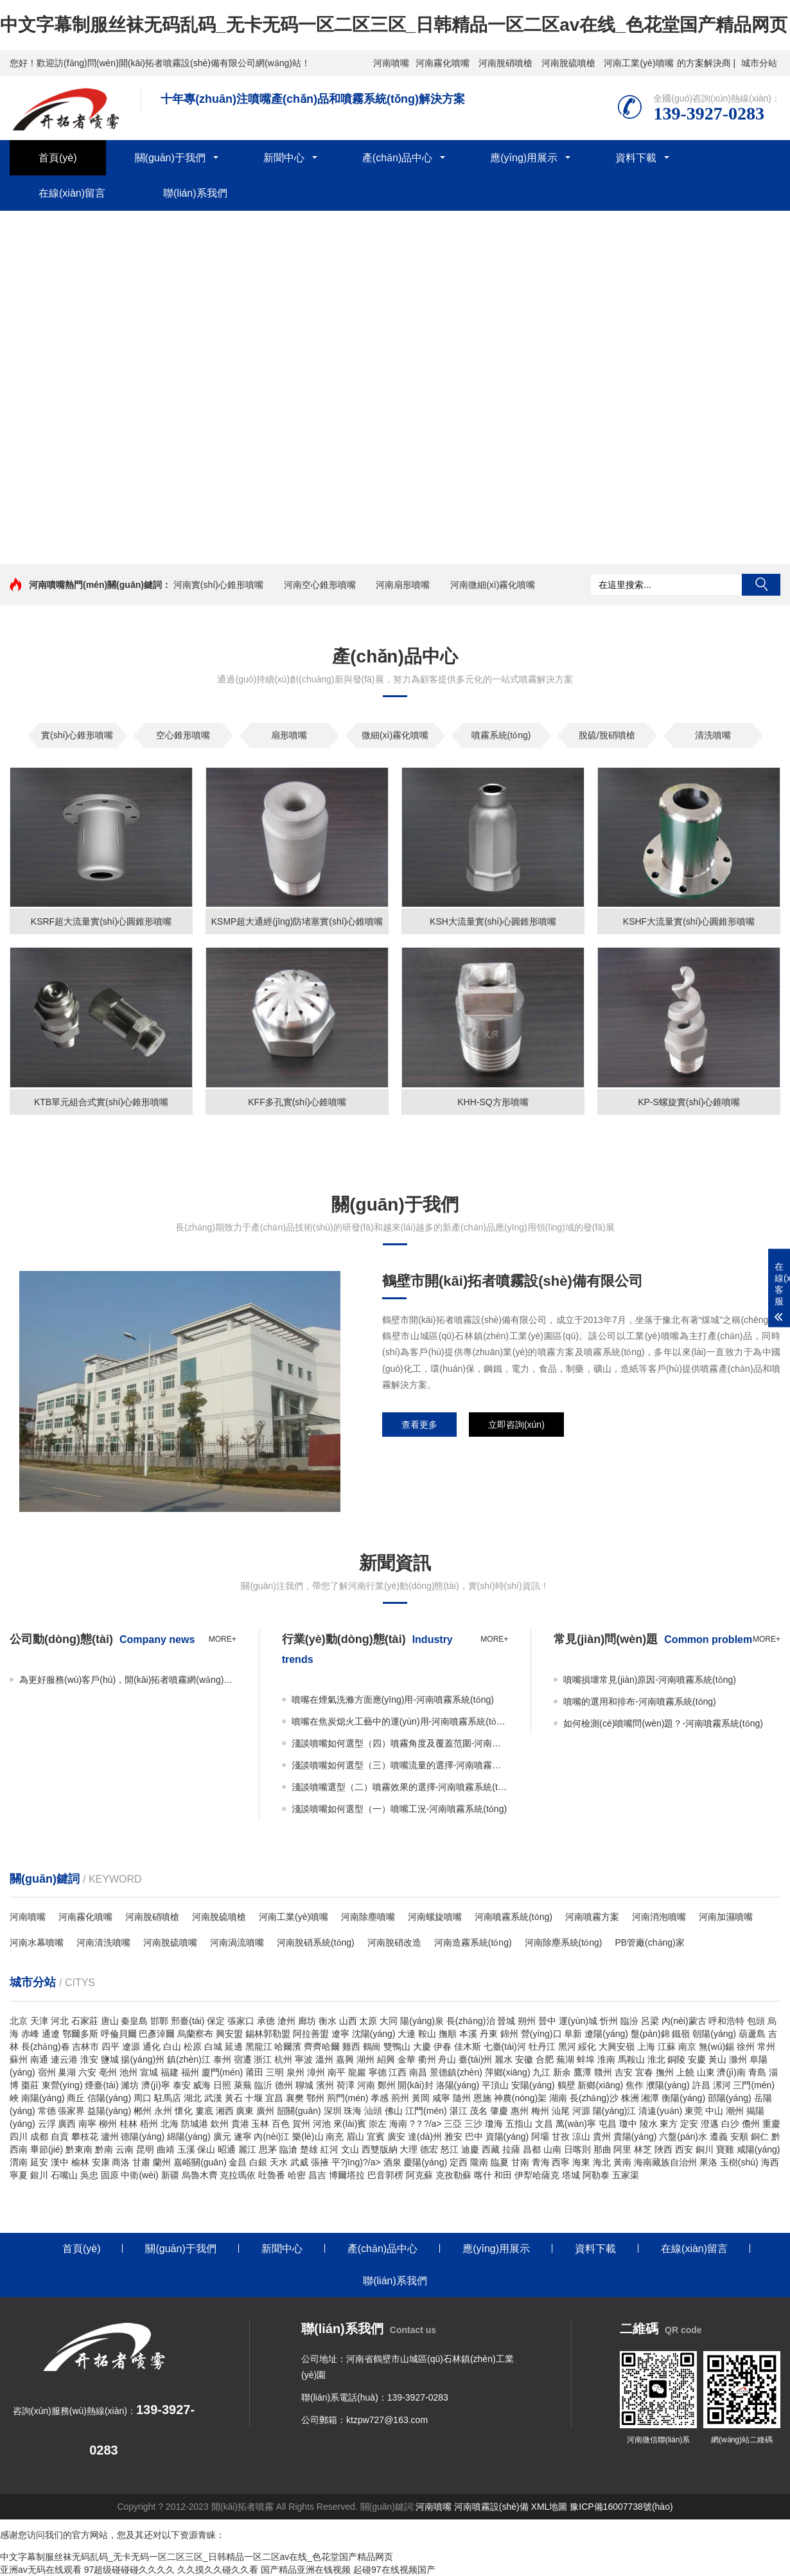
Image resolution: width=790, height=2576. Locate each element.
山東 (706, 2072)
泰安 (182, 2085)
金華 (407, 2059)
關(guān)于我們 (170, 157)
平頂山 (495, 2085)
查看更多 (419, 1424)
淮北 (656, 2059)
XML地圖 (549, 2506)
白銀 (258, 2162)
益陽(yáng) (109, 2111)
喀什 (483, 2175)
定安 (689, 2124)
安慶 (697, 2059)
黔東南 (79, 2149)
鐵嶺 (681, 2034)
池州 (128, 2072)
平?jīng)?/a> (357, 2162)
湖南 (558, 2098)
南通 (39, 2059)
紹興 (386, 2059)
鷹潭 (583, 2072)
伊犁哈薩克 (536, 2175)
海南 (398, 2124)
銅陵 (676, 2059)
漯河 (722, 2085)
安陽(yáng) (533, 2085)
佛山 (394, 2111)
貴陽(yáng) (635, 2136)
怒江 (450, 2149)
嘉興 (345, 2059)
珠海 (353, 2111)
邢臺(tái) (187, 2021)
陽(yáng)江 (614, 2111)
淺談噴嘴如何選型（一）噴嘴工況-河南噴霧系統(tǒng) (399, 1809)
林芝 (643, 2149)
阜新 (573, 2034)
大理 (408, 2149)
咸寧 (441, 2098)
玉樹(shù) (739, 2162)
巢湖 (67, 2072)
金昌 (238, 2162)
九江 (541, 2072)
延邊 (234, 2046)
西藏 (491, 2149)
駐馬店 (167, 2098)
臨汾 (629, 2021)
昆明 (145, 2149)
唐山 (110, 2021)
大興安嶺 (617, 2046)
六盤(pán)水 (683, 2136)
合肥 (545, 2059)
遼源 (131, 2046)
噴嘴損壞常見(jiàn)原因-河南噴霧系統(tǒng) (649, 1679)
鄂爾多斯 (80, 2034)
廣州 (265, 2111)
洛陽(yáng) (458, 2085)
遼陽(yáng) (606, 2034)
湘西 (225, 2111)
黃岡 (421, 2098)
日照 (222, 2085)
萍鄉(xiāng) (508, 2072)
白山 (172, 2046)
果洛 (708, 2162)
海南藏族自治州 (665, 2162)
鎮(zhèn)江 (189, 2059)
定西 (459, 2162)
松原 (193, 2046)
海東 (581, 2162)
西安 (684, 2149)
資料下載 (635, 157)
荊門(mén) (348, 2098)
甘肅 (141, 2162)
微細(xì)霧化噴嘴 (395, 735)
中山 (714, 2111)
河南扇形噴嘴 (403, 585)
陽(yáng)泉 (422, 2021)
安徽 (524, 2059)
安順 (739, 2136)
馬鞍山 (631, 2059)
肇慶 (499, 2111)
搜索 (761, 585)
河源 (581, 2111)
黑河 (567, 2046)
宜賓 (376, 2136)
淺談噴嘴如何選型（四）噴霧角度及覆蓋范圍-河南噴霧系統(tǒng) (400, 1743)
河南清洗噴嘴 (103, 1942)
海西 (770, 2162)
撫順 (448, 2034)
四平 (110, 2046)
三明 (275, 2072)
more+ (222, 1639)
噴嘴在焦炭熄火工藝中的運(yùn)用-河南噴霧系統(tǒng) (400, 1721)
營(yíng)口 (541, 2034)
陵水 (649, 2124)
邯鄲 (159, 2021)
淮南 (606, 2059)
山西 (348, 2021)
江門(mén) (426, 2111)
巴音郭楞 (385, 2175)
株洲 (630, 2098)
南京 (687, 2046)
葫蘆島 (752, 2034)
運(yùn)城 (578, 2021)
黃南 (622, 2162)
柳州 (108, 2124)
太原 (368, 2021)
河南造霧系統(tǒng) (473, 1942)
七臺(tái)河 (505, 2046)
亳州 (108, 2072)
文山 (350, 2149)
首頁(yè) (58, 157)
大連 (407, 2034)
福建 (170, 2072)
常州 (766, 2046)
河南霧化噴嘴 (443, 63)
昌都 (532, 2149)
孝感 (380, 2098)
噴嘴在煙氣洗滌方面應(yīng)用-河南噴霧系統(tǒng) (393, 1699)
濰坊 (130, 2085)
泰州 (222, 2059)
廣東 (245, 2111)
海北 (602, 2162)
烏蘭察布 (195, 2034)
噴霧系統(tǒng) (501, 735)
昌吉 (317, 2175)
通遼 (51, 2034)
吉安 (624, 2072)
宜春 (644, 2072)
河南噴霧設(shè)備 (491, 2506)
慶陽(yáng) (425, 2162)
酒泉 (392, 2162)
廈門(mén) (222, 2072)
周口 (143, 2098)
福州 (190, 2072)
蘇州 (19, 2059)
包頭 (756, 2021)
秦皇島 (134, 2021)
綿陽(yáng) (189, 2136)
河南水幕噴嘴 (37, 1942)
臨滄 (288, 2149)
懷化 (184, 2111)
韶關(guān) (298, 2111)
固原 (110, 2175)
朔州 (527, 2021)
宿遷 (243, 2059)
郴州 (143, 2111)
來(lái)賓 (349, 2124)
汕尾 (561, 2111)
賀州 (301, 2124)
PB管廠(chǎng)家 (649, 1942)
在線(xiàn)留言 (72, 193)
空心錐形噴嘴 (183, 735)
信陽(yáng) (109, 2098)
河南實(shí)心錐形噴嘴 (218, 585)
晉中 (547, 2021)
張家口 (240, 2021)
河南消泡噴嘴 (659, 1917)
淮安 (89, 2059)
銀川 (39, 2175)
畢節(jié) (46, 2149)
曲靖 (166, 2149)
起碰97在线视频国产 (394, 2569)
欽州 (220, 2124)
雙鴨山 (396, 2046)
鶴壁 (566, 2085)
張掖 (320, 2162)
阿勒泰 (596, 2175)
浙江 (263, 2059)
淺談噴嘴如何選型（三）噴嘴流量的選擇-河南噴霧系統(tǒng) (400, 1765)
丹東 (489, 2034)
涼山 (581, 2136)
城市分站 (759, 63)
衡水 (328, 2021)
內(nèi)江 (272, 2136)
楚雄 (309, 2149)
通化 (152, 2046)
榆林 (80, 2162)
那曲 (602, 2149)
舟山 (447, 2059)
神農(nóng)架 (520, 2098)
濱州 (325, 2085)
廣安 (396, 2136)
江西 (398, 2072)
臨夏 (500, 2162)
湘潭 (650, 2098)
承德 (266, 2021)
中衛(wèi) (139, 2175)
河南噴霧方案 (592, 1917)
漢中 (60, 2162)
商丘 (76, 2098)
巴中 (474, 2136)
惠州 (520, 2111)
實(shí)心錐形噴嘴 (77, 735)
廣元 (222, 2136)
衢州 (427, 2059)
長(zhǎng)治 (470, 2021)
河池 (322, 2124)
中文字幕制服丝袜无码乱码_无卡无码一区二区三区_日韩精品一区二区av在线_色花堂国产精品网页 (393, 25)
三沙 (473, 2124)
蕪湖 (565, 2059)
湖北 (193, 2098)
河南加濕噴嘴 (726, 1917)
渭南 (19, 2162)
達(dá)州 (425, 2136)
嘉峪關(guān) (199, 2162)
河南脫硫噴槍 (568, 63)
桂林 (128, 2124)
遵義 (719, 2136)
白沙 (730, 2124)
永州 (163, 2111)
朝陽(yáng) (714, 2034)
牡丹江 (542, 2046)
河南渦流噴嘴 (237, 1942)
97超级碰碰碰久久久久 (129, 2569)
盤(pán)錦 (650, 2034)
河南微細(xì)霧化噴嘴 (492, 585)
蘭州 (162, 2162)
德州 (284, 2085)
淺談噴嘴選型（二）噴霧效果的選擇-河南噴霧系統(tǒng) (400, 1787)
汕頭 (373, 2111)
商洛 (121, 2162)
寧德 (378, 2072)
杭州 (283, 2059)
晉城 (506, 2021)
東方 (669, 2124)
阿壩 (540, 2136)
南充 (335, 2136)
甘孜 (561, 2136)
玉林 (260, 2124)
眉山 (355, 2136)
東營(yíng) (62, 2085)
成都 (39, 2136)
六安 (87, 2072)
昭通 (227, 2149)
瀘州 (110, 2136)
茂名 (478, 2111)
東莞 (694, 2111)
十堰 (254, 2098)
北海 (170, 2124)
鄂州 (315, 2098)
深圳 (333, 2111)
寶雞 (725, 2149)
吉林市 (85, 2046)
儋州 (751, 2124)
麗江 (247, 2149)
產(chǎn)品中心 (397, 157)
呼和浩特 (726, 2021)
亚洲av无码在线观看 (41, 2569)
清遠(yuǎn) (660, 2111)
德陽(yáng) (142, 2136)
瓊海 (494, 2124)
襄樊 (295, 2098)
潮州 (735, 2111)
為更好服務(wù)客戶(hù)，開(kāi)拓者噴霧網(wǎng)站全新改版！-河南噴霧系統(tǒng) (127, 1679)
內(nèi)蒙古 (684, 2021)
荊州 (400, 2098)
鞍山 (427, 2034)
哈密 (297, 2175)
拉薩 (511, 2149)
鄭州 (387, 2085)
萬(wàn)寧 (576, 2124)
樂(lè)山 (307, 2136)
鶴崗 (372, 2046)
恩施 (482, 2098)
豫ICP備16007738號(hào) (621, 2506)
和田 (503, 2175)
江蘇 (667, 2046)
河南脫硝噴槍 (505, 63)
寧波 (304, 2059)
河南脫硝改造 (394, 1942)
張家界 (71, 2111)
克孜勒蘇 (453, 2175)
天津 (39, 2021)
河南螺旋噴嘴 (435, 1917)
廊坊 (307, 2021)
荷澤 (346, 2085)
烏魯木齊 (200, 2175)
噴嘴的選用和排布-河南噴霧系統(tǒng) (639, 1701)
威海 (202, 2085)
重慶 (771, 2124)
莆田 (254, 2072)
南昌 (418, 2072)
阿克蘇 (419, 2175)
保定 (216, 2021)
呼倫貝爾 (119, 2034)
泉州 (295, 2072)
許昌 (701, 2085)
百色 (281, 2124)
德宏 (429, 2149)
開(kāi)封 (415, 2085)
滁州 (738, 2059)
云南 (125, 2149)
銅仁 (760, 2136)
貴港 (240, 2124)
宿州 (47, 2072)
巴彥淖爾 (157, 2034)
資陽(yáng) (507, 2136)
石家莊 (84, 2021)
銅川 (705, 2149)
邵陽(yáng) (729, 2098)
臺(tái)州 (475, 2059)
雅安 (453, 2136)
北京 (19, 2021)
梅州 (540, 2111)
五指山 (518, 2124)
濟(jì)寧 (155, 2085)
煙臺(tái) (101, 2085)
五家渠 (625, 2175)
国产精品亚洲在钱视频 (306, 2569)
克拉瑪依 (238, 2175)
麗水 (504, 2059)
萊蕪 (243, 2085)
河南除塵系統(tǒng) (563, 1942)
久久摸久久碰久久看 (217, 2569)
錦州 (509, 2034)
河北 (60, 2021)
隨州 (462, 2098)
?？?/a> (427, 2124)
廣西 (67, 2124)
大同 (389, 2021)
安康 (101, 2162)
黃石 (234, 2098)
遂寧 (243, 2136)
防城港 (194, 2124)
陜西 (663, 2149)
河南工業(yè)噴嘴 (638, 63)
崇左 (378, 2124)
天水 (279, 2162)
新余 (562, 2072)
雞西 (351, 2046)
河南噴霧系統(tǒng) (513, 1917)
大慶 (422, 2046)
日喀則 (577, 2149)
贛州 (603, 2072)
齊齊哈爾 (322, 2046)
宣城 (149, 2072)
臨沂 (263, 2085)
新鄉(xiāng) (600, 2085)
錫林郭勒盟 (267, 2034)
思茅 (268, 2149)
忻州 (609, 2021)
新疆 (170, 2175)
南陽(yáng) (43, 2098)
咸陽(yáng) (758, 2149)
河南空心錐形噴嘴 (320, 585)
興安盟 (229, 2034)
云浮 (47, 2124)
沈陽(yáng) (374, 2034)
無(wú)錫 (716, 2046)
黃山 (717, 2059)
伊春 (443, 2046)
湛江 (459, 2111)
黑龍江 (258, 2046)
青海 (541, 2162)
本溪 (468, 2034)
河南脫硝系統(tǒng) (316, 1942)
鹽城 (110, 2059)
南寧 (87, 2124)
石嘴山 (64, 2175)
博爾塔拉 (347, 2175)
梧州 (149, 2124)
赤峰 (30, 2034)
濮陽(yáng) (668, 2085)
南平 (337, 2072)
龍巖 (357, 2072)
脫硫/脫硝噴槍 (607, 735)
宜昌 (274, 2098)
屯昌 (608, 2124)
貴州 (602, 2136)
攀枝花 (84, 2136)
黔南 (104, 2149)
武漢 (213, 2098)
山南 (552, 2149)
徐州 (746, 2046)
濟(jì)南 (731, 2072)
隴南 (479, 2162)
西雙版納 (380, 2149)
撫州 (665, 2072)
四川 (19, 2136)
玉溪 (186, 2149)
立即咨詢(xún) (516, 1424)
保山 (206, 2149)
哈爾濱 (287, 2046)
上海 (646, 2046)
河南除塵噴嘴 (368, 1917)
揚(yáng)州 (142, 2059)
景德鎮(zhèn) (456, 2072)
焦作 (635, 2085)
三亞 (453, 2124)
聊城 (304, 2085)
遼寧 (340, 2034)
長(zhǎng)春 (45, 2046)
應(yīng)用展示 (523, 157)
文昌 (544, 2124)
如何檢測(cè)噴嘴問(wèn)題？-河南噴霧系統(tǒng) (663, 1723)
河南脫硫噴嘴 (170, 1942)
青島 (757, 2072)
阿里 (622, 2149)
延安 (39, 2162)
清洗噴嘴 (713, 735)
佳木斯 (467, 2046)
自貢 (60, 2136)
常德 (47, 2111)
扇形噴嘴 (289, 735)
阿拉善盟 (311, 2034)
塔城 (571, 2175)
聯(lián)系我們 (195, 193)
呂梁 (650, 2021)
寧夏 (19, 2175)
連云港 (64, 2059)
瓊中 (628, 2124)
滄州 (286, 2021)
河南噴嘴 (391, 63)
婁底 (204, 2111)
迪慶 (470, 2149)
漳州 (316, 2072)
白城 (213, 2046)
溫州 (324, 2059)
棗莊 (30, 2085)
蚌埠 (586, 2059)
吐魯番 (271, 2175)
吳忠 (89, 2175)
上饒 (685, 2072)
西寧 (561, 2162)
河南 (366, 2085)
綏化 (587, 2046)
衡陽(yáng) (683, 2098)
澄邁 (710, 2124)
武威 (299, 2162)
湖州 (365, 2059)
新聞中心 (283, 157)
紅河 (329, 2149)
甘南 (520, 2162)
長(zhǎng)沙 (594, 2098)
